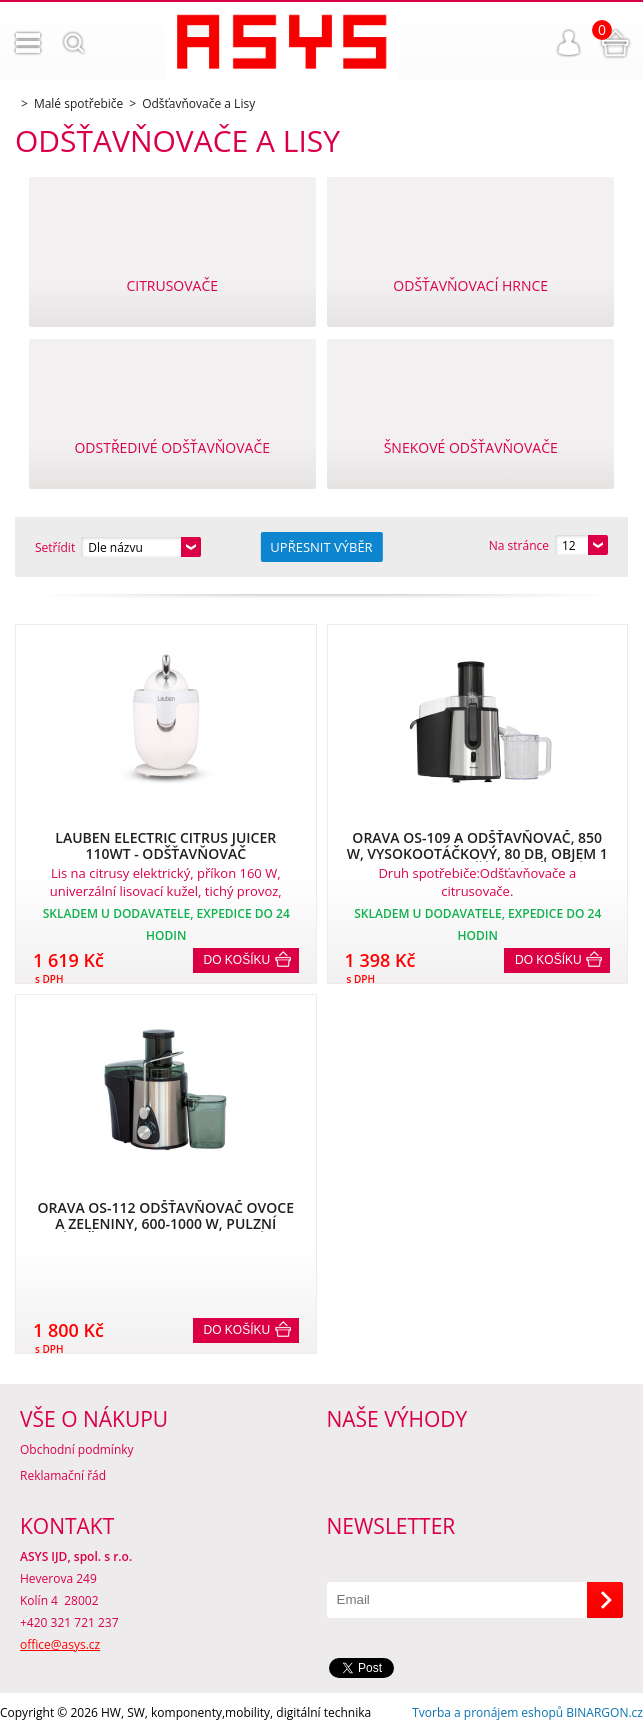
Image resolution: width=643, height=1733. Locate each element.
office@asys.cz (60, 1644)
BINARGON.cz (604, 1712)
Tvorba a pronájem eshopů (487, 1712)
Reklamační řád (63, 1475)
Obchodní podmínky (77, 1449)
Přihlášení (569, 43)
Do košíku (237, 960)
